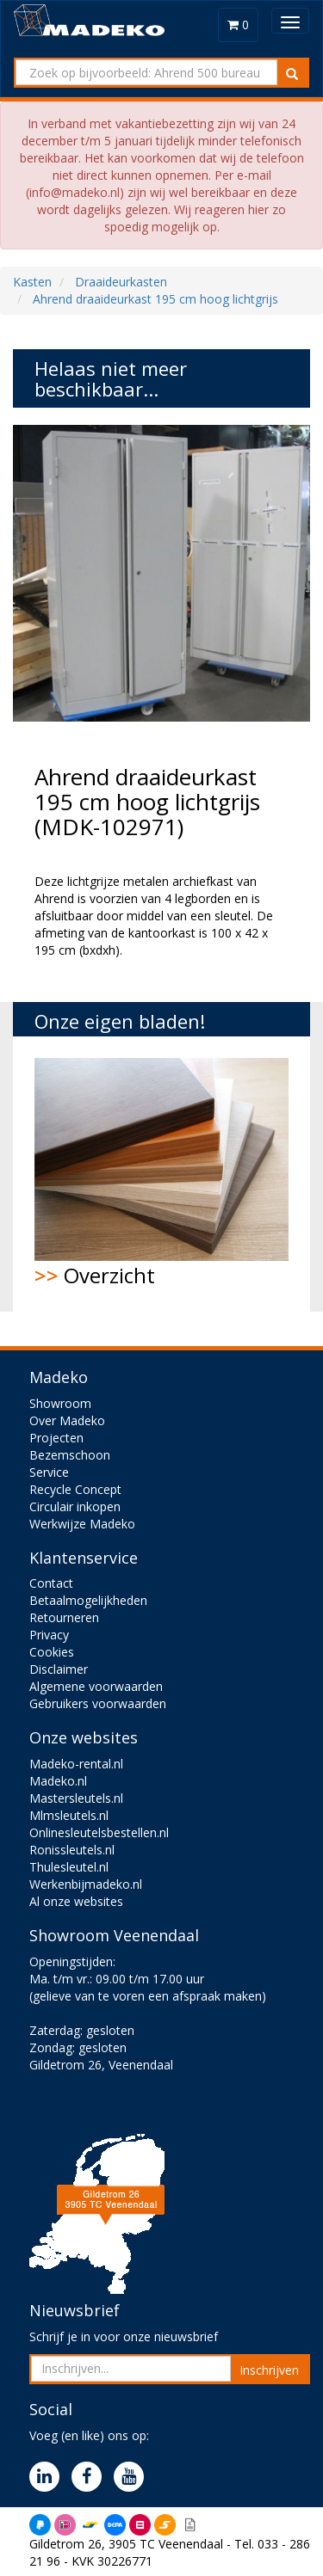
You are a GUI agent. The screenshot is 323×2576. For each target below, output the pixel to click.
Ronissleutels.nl (72, 1849)
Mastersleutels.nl (76, 1798)
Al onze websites (76, 1901)
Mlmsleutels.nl (69, 1815)
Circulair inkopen (75, 1506)
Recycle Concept (75, 1489)
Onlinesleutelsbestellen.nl (99, 1832)
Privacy (49, 1634)
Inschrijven (269, 2370)
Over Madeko (67, 1420)
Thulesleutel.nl (69, 1867)
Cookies (51, 1652)
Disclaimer (58, 1669)
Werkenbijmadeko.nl (85, 1884)
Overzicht (161, 1173)
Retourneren (64, 1617)
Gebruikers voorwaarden (97, 1703)
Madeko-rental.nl (76, 1763)
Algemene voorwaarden (96, 1686)
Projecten (56, 1437)
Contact (51, 1583)
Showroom (60, 1403)
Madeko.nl (58, 1781)
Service (49, 1472)
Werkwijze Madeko (82, 1523)
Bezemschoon (69, 1455)
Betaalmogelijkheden (88, 1600)
